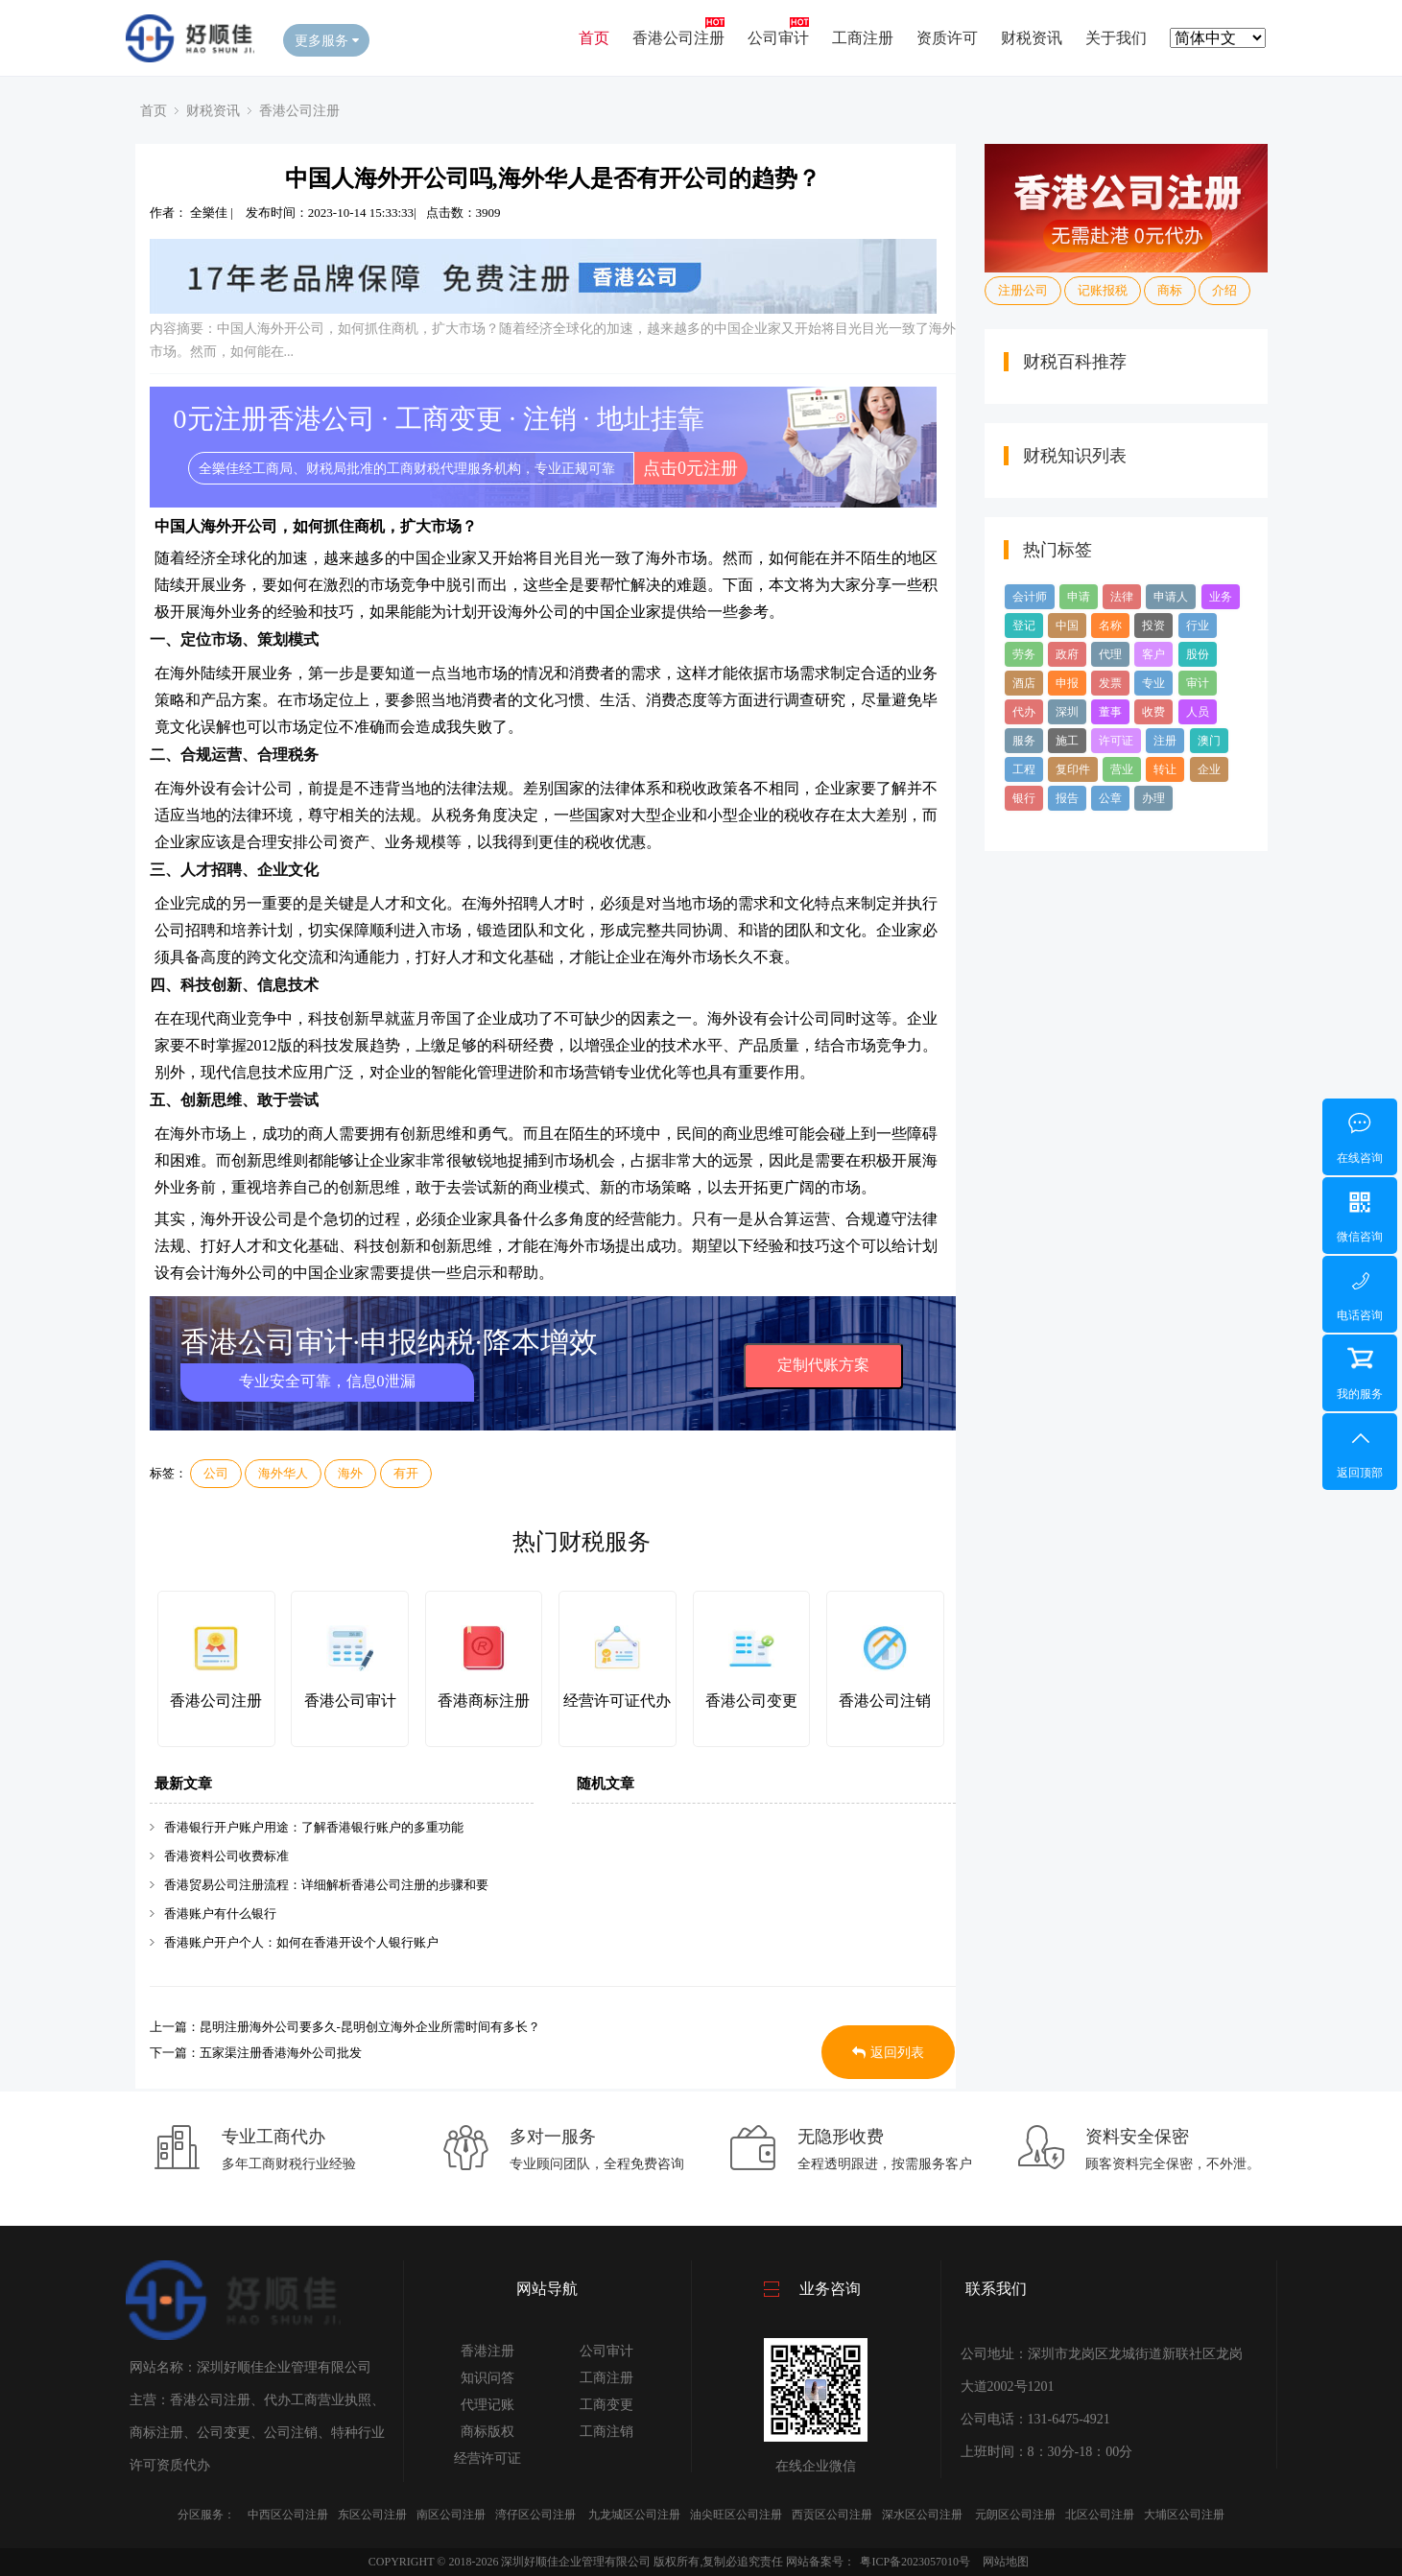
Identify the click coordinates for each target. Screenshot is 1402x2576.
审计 (1197, 683)
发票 (1110, 683)
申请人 (1170, 596)
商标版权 (487, 2431)
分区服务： (206, 2514)
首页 (594, 38)
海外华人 (283, 1473)
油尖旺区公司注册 (736, 2514)
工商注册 (862, 38)
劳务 (1023, 654)
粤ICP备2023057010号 (915, 2561)
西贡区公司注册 (832, 2514)
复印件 (1073, 769)
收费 (1153, 712)
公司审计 (778, 38)
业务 (1220, 596)
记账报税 (1103, 290)
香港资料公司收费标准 (226, 1856)
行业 (1197, 625)
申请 (1078, 596)
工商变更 (606, 2405)
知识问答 (487, 2378)
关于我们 (1116, 38)
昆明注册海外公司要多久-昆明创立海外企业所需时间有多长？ (370, 2027)
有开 (405, 1473)
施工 (1067, 740)
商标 (1169, 290)
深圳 (1067, 712)
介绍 (1224, 290)
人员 (1197, 712)
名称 (1110, 625)
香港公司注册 (678, 38)
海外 (350, 1473)
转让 (1164, 769)
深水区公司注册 (922, 2514)
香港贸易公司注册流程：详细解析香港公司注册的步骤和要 (326, 1885)
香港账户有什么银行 (220, 1913)
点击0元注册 (690, 468)
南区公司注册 (451, 2514)
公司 (215, 1473)
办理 (1153, 798)
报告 (1067, 798)
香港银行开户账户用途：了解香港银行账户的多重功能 (313, 1827)
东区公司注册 (372, 2514)
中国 (1067, 625)
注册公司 (1023, 290)
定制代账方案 (823, 1365)
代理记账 (487, 2405)
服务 (1023, 740)
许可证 (1116, 740)
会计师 (1029, 596)
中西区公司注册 (288, 2514)
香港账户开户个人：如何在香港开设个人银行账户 (301, 1942)
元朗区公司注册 (1015, 2514)
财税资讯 (1031, 38)
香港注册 (487, 2351)
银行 (1023, 798)
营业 (1121, 769)
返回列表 (888, 2052)
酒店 (1023, 683)
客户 (1153, 654)
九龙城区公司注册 (634, 2514)
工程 (1023, 769)
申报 (1067, 683)
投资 (1153, 625)
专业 (1153, 683)
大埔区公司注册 (1184, 2514)
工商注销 (606, 2431)
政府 (1067, 654)
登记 (1023, 625)
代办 (1023, 712)
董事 (1110, 712)
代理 (1110, 654)
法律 (1121, 596)
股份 (1197, 654)
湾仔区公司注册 (535, 2514)
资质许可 (947, 38)
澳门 (1209, 740)
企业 (1209, 769)
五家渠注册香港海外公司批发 (281, 2052)
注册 (1164, 740)
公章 (1110, 798)
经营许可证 (487, 2458)
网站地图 (1006, 2561)
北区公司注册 (1099, 2514)
